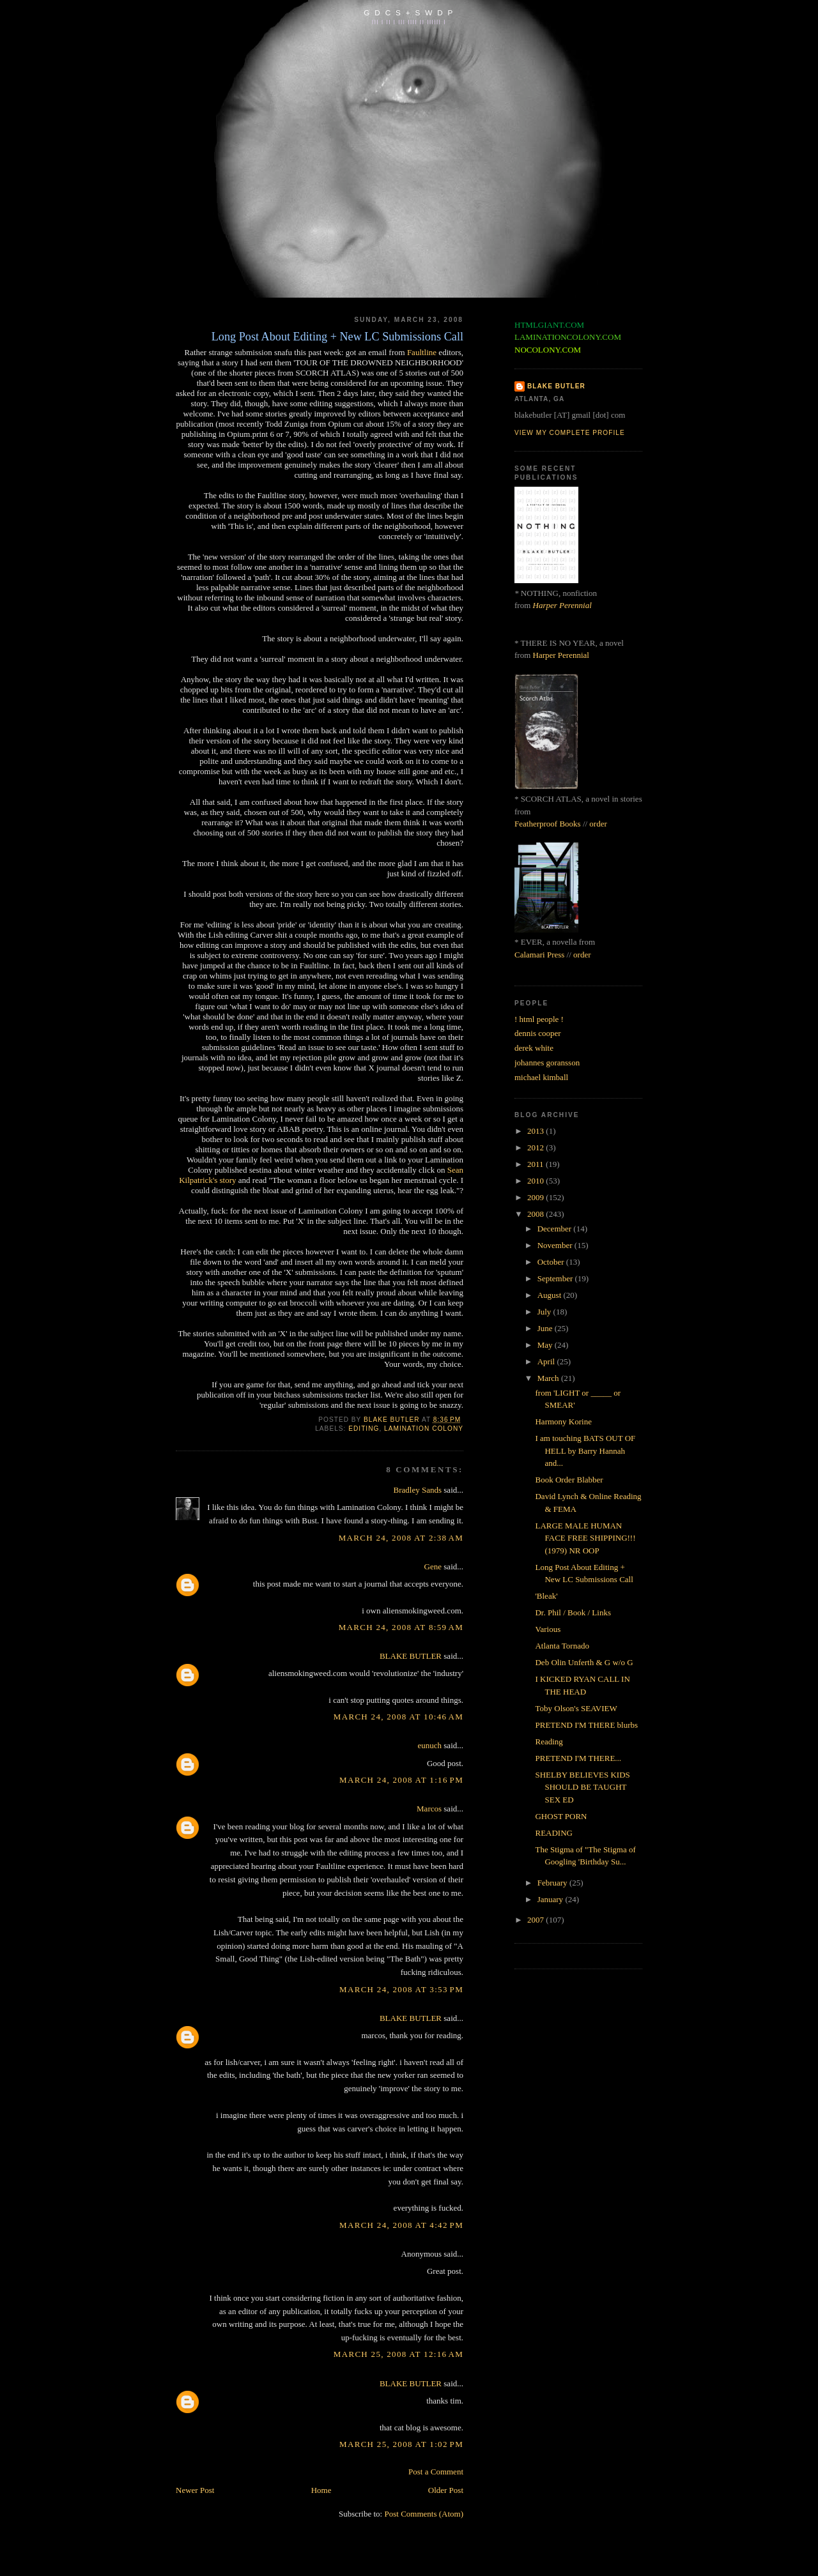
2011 (536, 1164)
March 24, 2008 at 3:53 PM (401, 1989)
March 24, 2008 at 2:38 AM (401, 1538)
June (546, 1328)
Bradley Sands (418, 1490)
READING (554, 1833)
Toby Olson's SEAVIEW (576, 1708)
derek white (533, 1048)
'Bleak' (546, 1596)
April (547, 1361)
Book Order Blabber (569, 1479)
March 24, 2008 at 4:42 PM (401, 2225)
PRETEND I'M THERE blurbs (586, 1725)
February (553, 1882)
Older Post (445, 2490)
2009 (536, 1197)
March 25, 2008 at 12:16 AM (398, 2354)
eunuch (430, 1745)
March (549, 1378)
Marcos (429, 1808)
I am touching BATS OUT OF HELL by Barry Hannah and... (585, 1450)
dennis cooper (537, 1033)
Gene (433, 1566)
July (545, 1311)
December (555, 1228)
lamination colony (423, 1428)
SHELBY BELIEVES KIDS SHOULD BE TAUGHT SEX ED (582, 1787)
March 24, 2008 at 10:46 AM (398, 1716)
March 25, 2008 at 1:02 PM (401, 2444)
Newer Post (195, 2490)
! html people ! (539, 1019)
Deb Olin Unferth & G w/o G (584, 1662)
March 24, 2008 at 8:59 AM (401, 1627)
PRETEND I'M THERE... (578, 1758)
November (556, 1245)
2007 (536, 1919)
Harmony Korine (563, 1421)
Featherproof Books (547, 823)
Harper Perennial (562, 605)
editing (363, 1428)
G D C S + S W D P (409, 12)
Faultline (421, 352)
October (551, 1262)
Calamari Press (539, 954)
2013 (536, 1131)
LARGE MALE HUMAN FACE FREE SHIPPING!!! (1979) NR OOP (585, 1538)
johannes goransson (547, 1062)
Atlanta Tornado (562, 1645)
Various (547, 1629)
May (546, 1345)
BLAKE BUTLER (411, 1656)
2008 (536, 1214)
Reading (548, 1741)
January (551, 1899)
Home (321, 2490)
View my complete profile (569, 432)
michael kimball (541, 1077)
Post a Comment (435, 2471)
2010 (536, 1180)
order (597, 823)
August (550, 1295)
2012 (536, 1147)
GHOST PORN (561, 1816)
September (556, 1278)
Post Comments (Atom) (423, 2514)
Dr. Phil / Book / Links (572, 1612)
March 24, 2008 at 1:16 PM (401, 1780)
